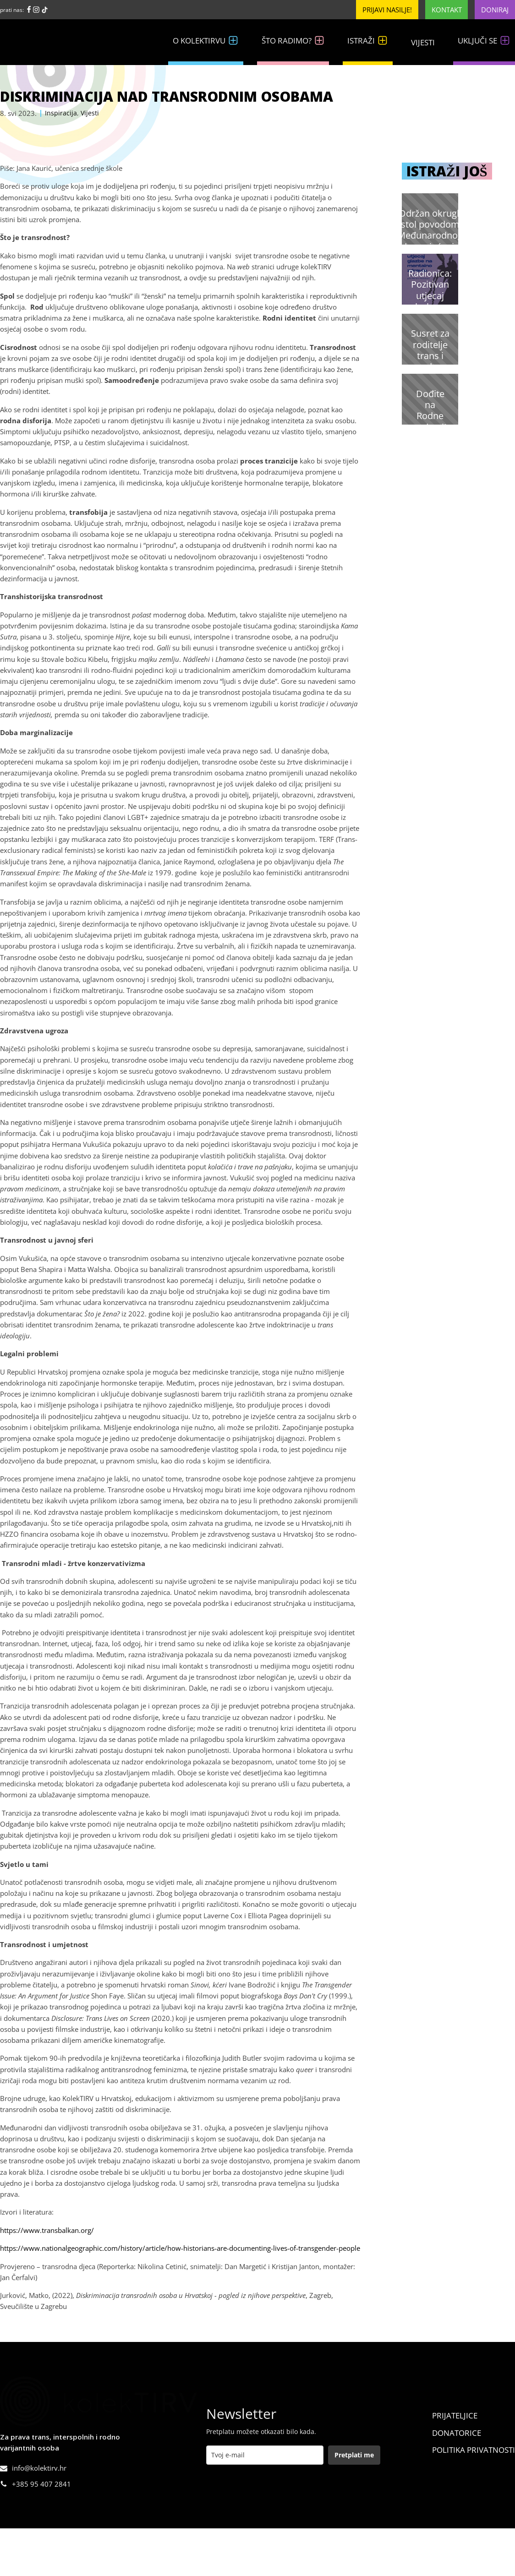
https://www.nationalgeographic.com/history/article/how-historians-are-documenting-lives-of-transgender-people (180, 2248)
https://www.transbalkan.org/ (47, 2230)
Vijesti (423, 42)
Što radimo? (293, 40)
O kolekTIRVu (206, 40)
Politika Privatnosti (473, 2450)
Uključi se (484, 40)
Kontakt (447, 9)
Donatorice (456, 2433)
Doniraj (495, 9)
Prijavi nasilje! (387, 9)
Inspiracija (61, 113)
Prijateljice (454, 2415)
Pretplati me (354, 2454)
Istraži (367, 40)
